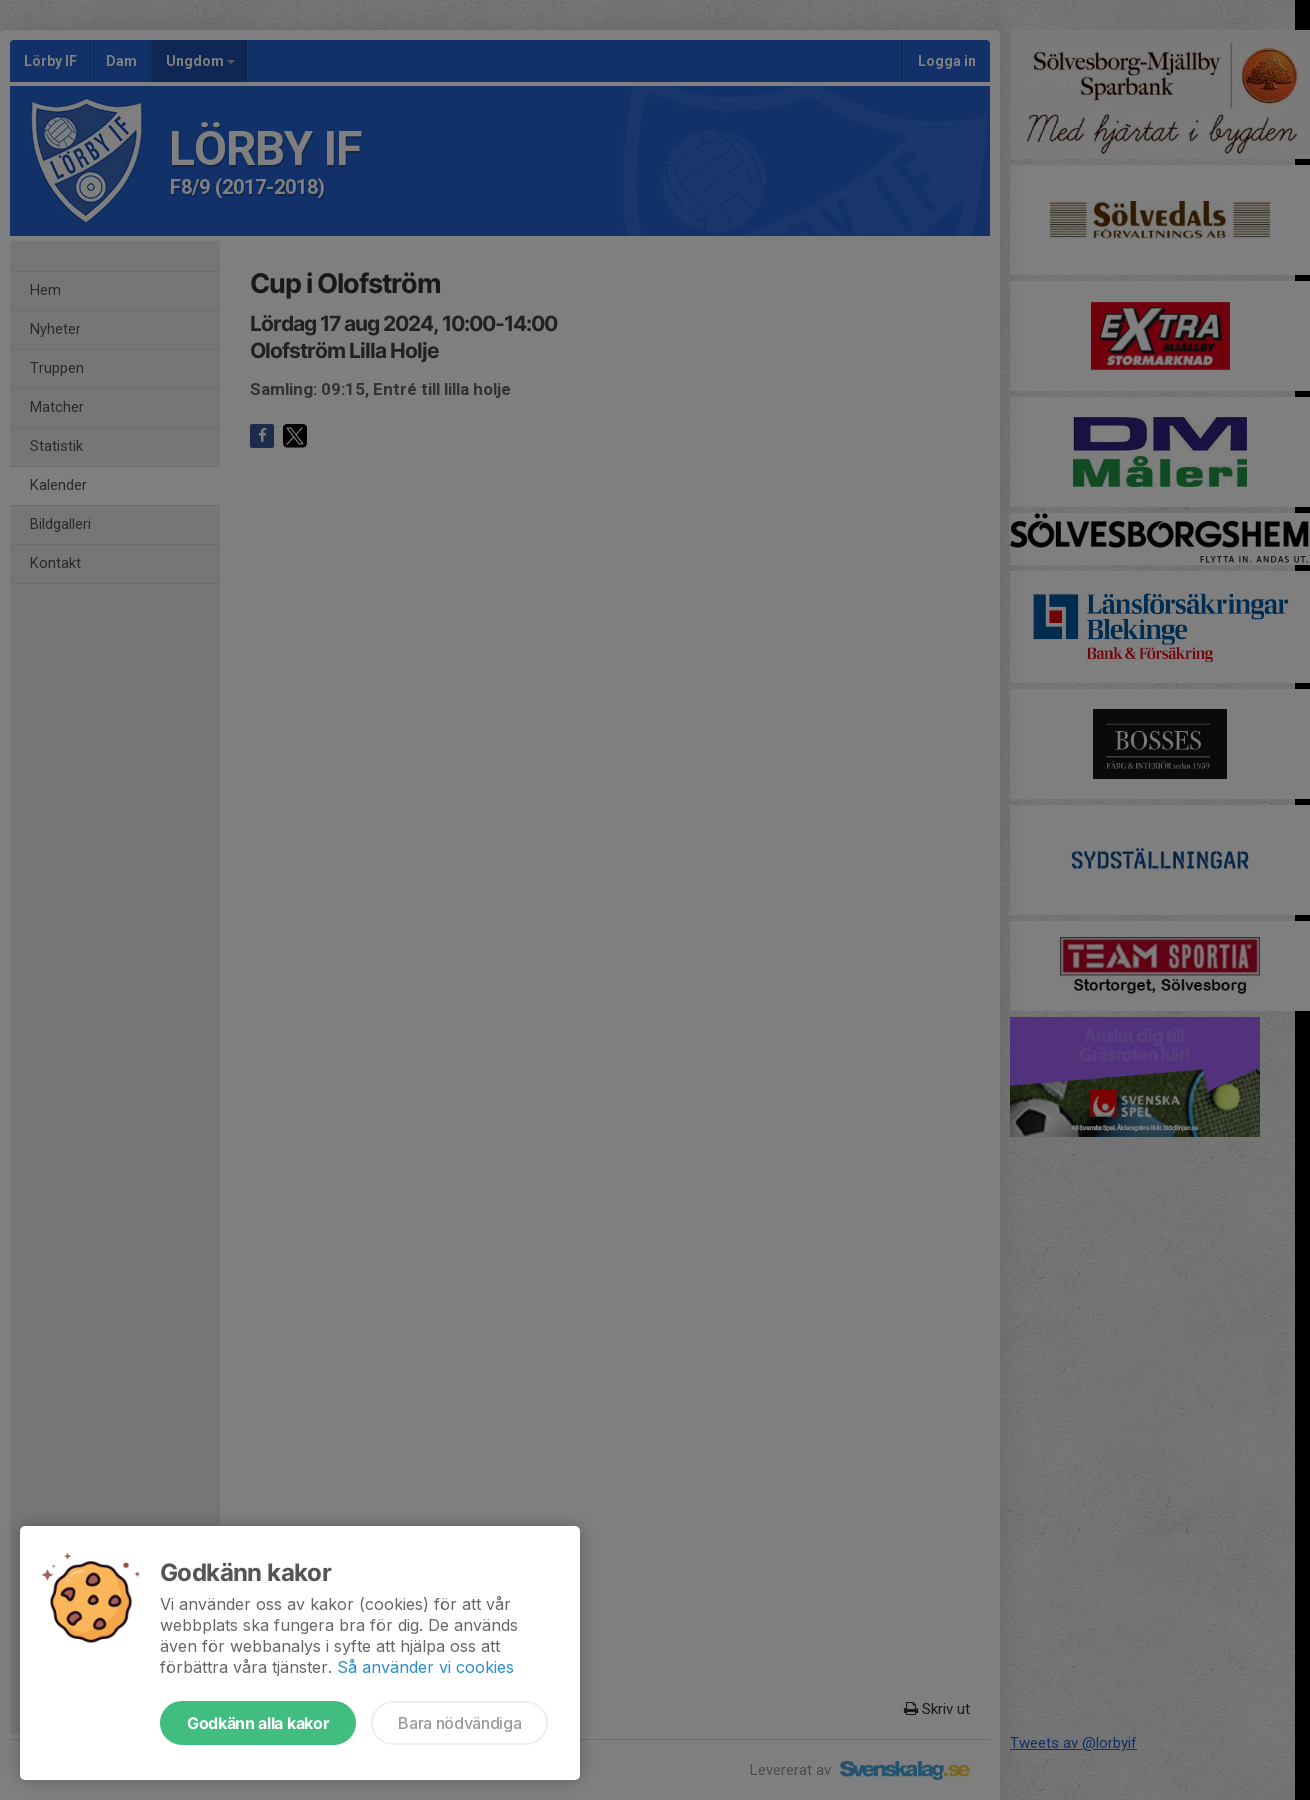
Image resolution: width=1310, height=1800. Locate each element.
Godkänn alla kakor (258, 1723)
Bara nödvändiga (459, 1723)
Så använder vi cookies (425, 1667)
